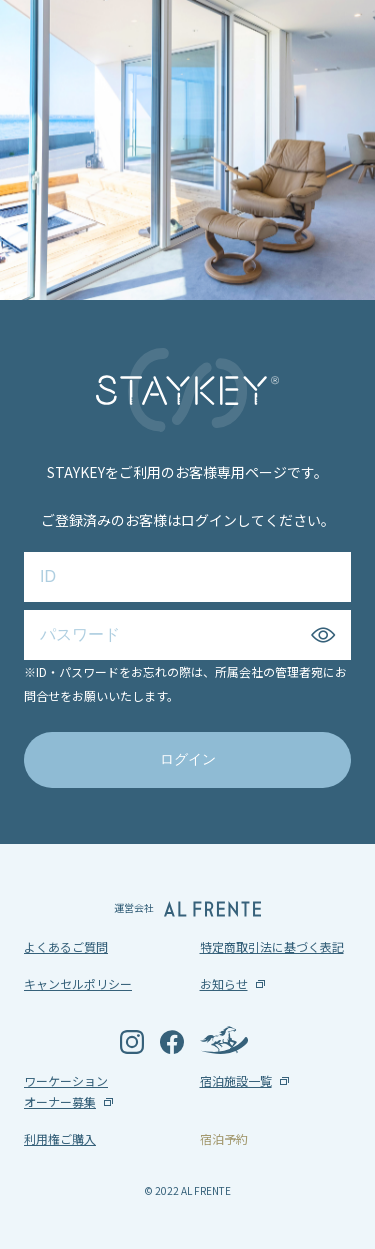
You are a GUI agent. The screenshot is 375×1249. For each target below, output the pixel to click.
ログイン (188, 759)
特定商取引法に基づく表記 (272, 946)
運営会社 (187, 908)
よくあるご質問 (66, 946)
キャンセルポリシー (78, 983)
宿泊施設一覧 (236, 1080)
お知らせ (224, 983)
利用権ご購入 (60, 1138)
